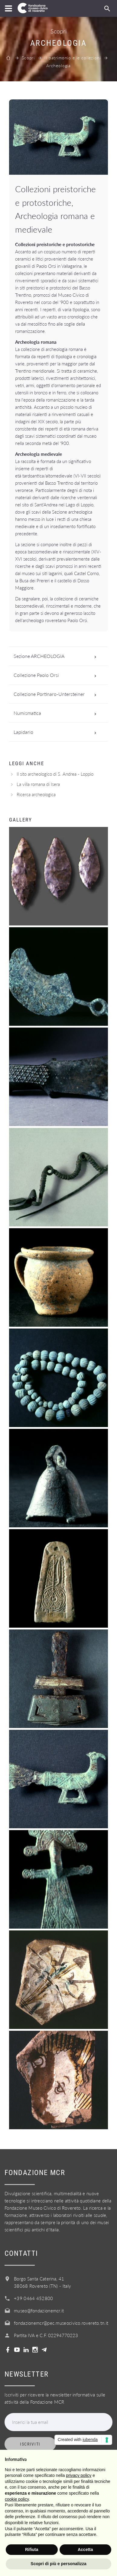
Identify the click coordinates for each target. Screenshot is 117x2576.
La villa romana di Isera (38, 784)
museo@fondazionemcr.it (39, 2310)
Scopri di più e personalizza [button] (58, 2563)
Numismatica (57, 713)
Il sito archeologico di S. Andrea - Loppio (55, 774)
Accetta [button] (85, 2549)
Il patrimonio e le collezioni (72, 57)
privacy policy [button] (78, 2475)
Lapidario (57, 732)
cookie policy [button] (17, 2499)
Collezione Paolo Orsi (57, 675)
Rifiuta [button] (31, 2549)
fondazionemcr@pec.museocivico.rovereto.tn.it (61, 2323)
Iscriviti (30, 2444)
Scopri (28, 57)
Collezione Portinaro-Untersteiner (57, 694)
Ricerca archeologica (36, 794)
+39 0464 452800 (33, 2298)
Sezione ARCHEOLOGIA (57, 656)
